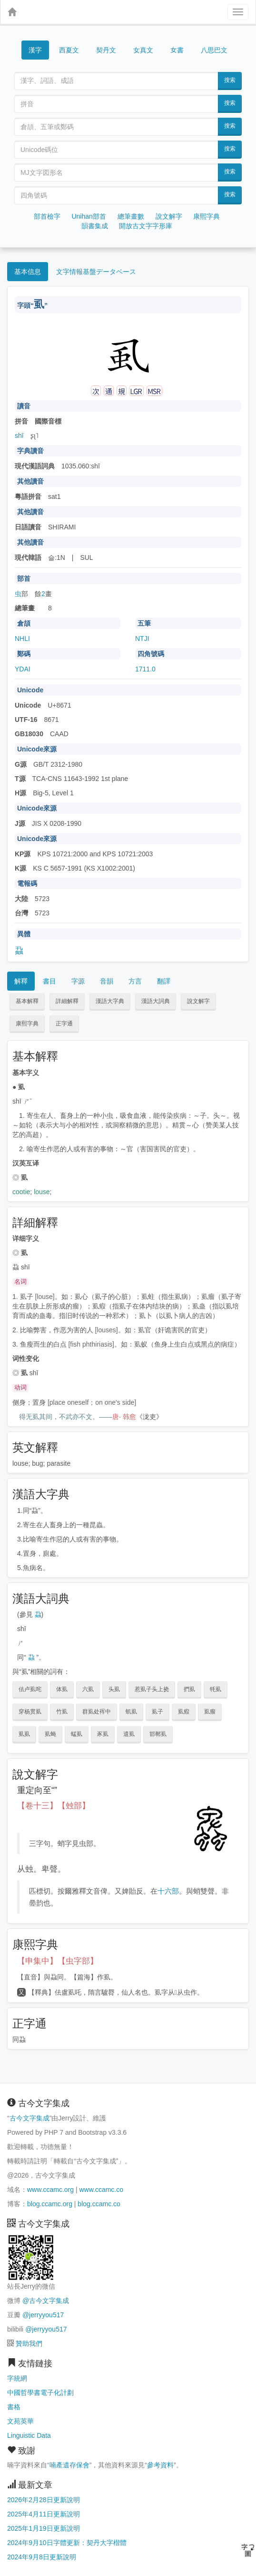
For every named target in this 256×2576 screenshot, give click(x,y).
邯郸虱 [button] (158, 1734)
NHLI (22, 638)
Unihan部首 (88, 216)
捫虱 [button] (189, 1689)
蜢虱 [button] (76, 1734)
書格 (13, 2407)
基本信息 (27, 271)
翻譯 (163, 981)
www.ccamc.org (50, 2189)
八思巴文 (214, 50)
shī (19, 435)
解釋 (21, 981)
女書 (177, 49)
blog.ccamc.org (49, 2204)
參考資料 (160, 2465)
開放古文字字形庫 (145, 226)
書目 (49, 981)
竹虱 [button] (62, 1711)
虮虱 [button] (131, 1711)
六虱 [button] (88, 1689)
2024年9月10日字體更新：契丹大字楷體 (67, 2542)
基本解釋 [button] (27, 1001)
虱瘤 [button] (210, 1711)
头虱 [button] (114, 1689)
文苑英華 (20, 2421)
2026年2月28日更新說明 (43, 2500)
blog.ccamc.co (99, 2204)
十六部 (168, 1891)
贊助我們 (29, 2343)
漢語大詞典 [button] (155, 1001)
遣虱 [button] (129, 1734)
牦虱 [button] (215, 1689)
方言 (135, 981)
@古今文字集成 (45, 2300)
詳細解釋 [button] (67, 1001)
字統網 (17, 2378)
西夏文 (69, 50)
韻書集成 (94, 226)
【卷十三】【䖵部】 (53, 1805)
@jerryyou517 (43, 2315)
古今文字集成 (29, 2118)
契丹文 (106, 50)
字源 (78, 981)
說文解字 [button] (198, 1001)
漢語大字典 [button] (110, 1001)
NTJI (142, 638)
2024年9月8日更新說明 (41, 2557)
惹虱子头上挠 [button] (152, 1689)
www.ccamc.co (101, 2189)
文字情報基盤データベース (96, 271)
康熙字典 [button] (27, 1023)
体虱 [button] (62, 1689)
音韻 (106, 981)
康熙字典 (206, 216)
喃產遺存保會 (69, 2465)
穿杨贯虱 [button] (30, 1711)
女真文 (143, 50)
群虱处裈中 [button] (96, 1711)
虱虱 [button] (24, 1734)
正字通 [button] (64, 1023)
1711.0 (145, 669)
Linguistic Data (29, 2435)
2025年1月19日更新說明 (43, 2528)
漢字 (35, 50)
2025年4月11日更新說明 (43, 2514)
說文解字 (169, 216)
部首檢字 (47, 216)
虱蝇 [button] (50, 1734)
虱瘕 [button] (183, 1711)
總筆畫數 (131, 216)
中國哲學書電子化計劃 (40, 2392)
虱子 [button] (157, 1711)
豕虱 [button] (102, 1734)
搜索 (230, 80)
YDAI (22, 669)
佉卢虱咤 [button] (30, 1689)
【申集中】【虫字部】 (57, 1961)
